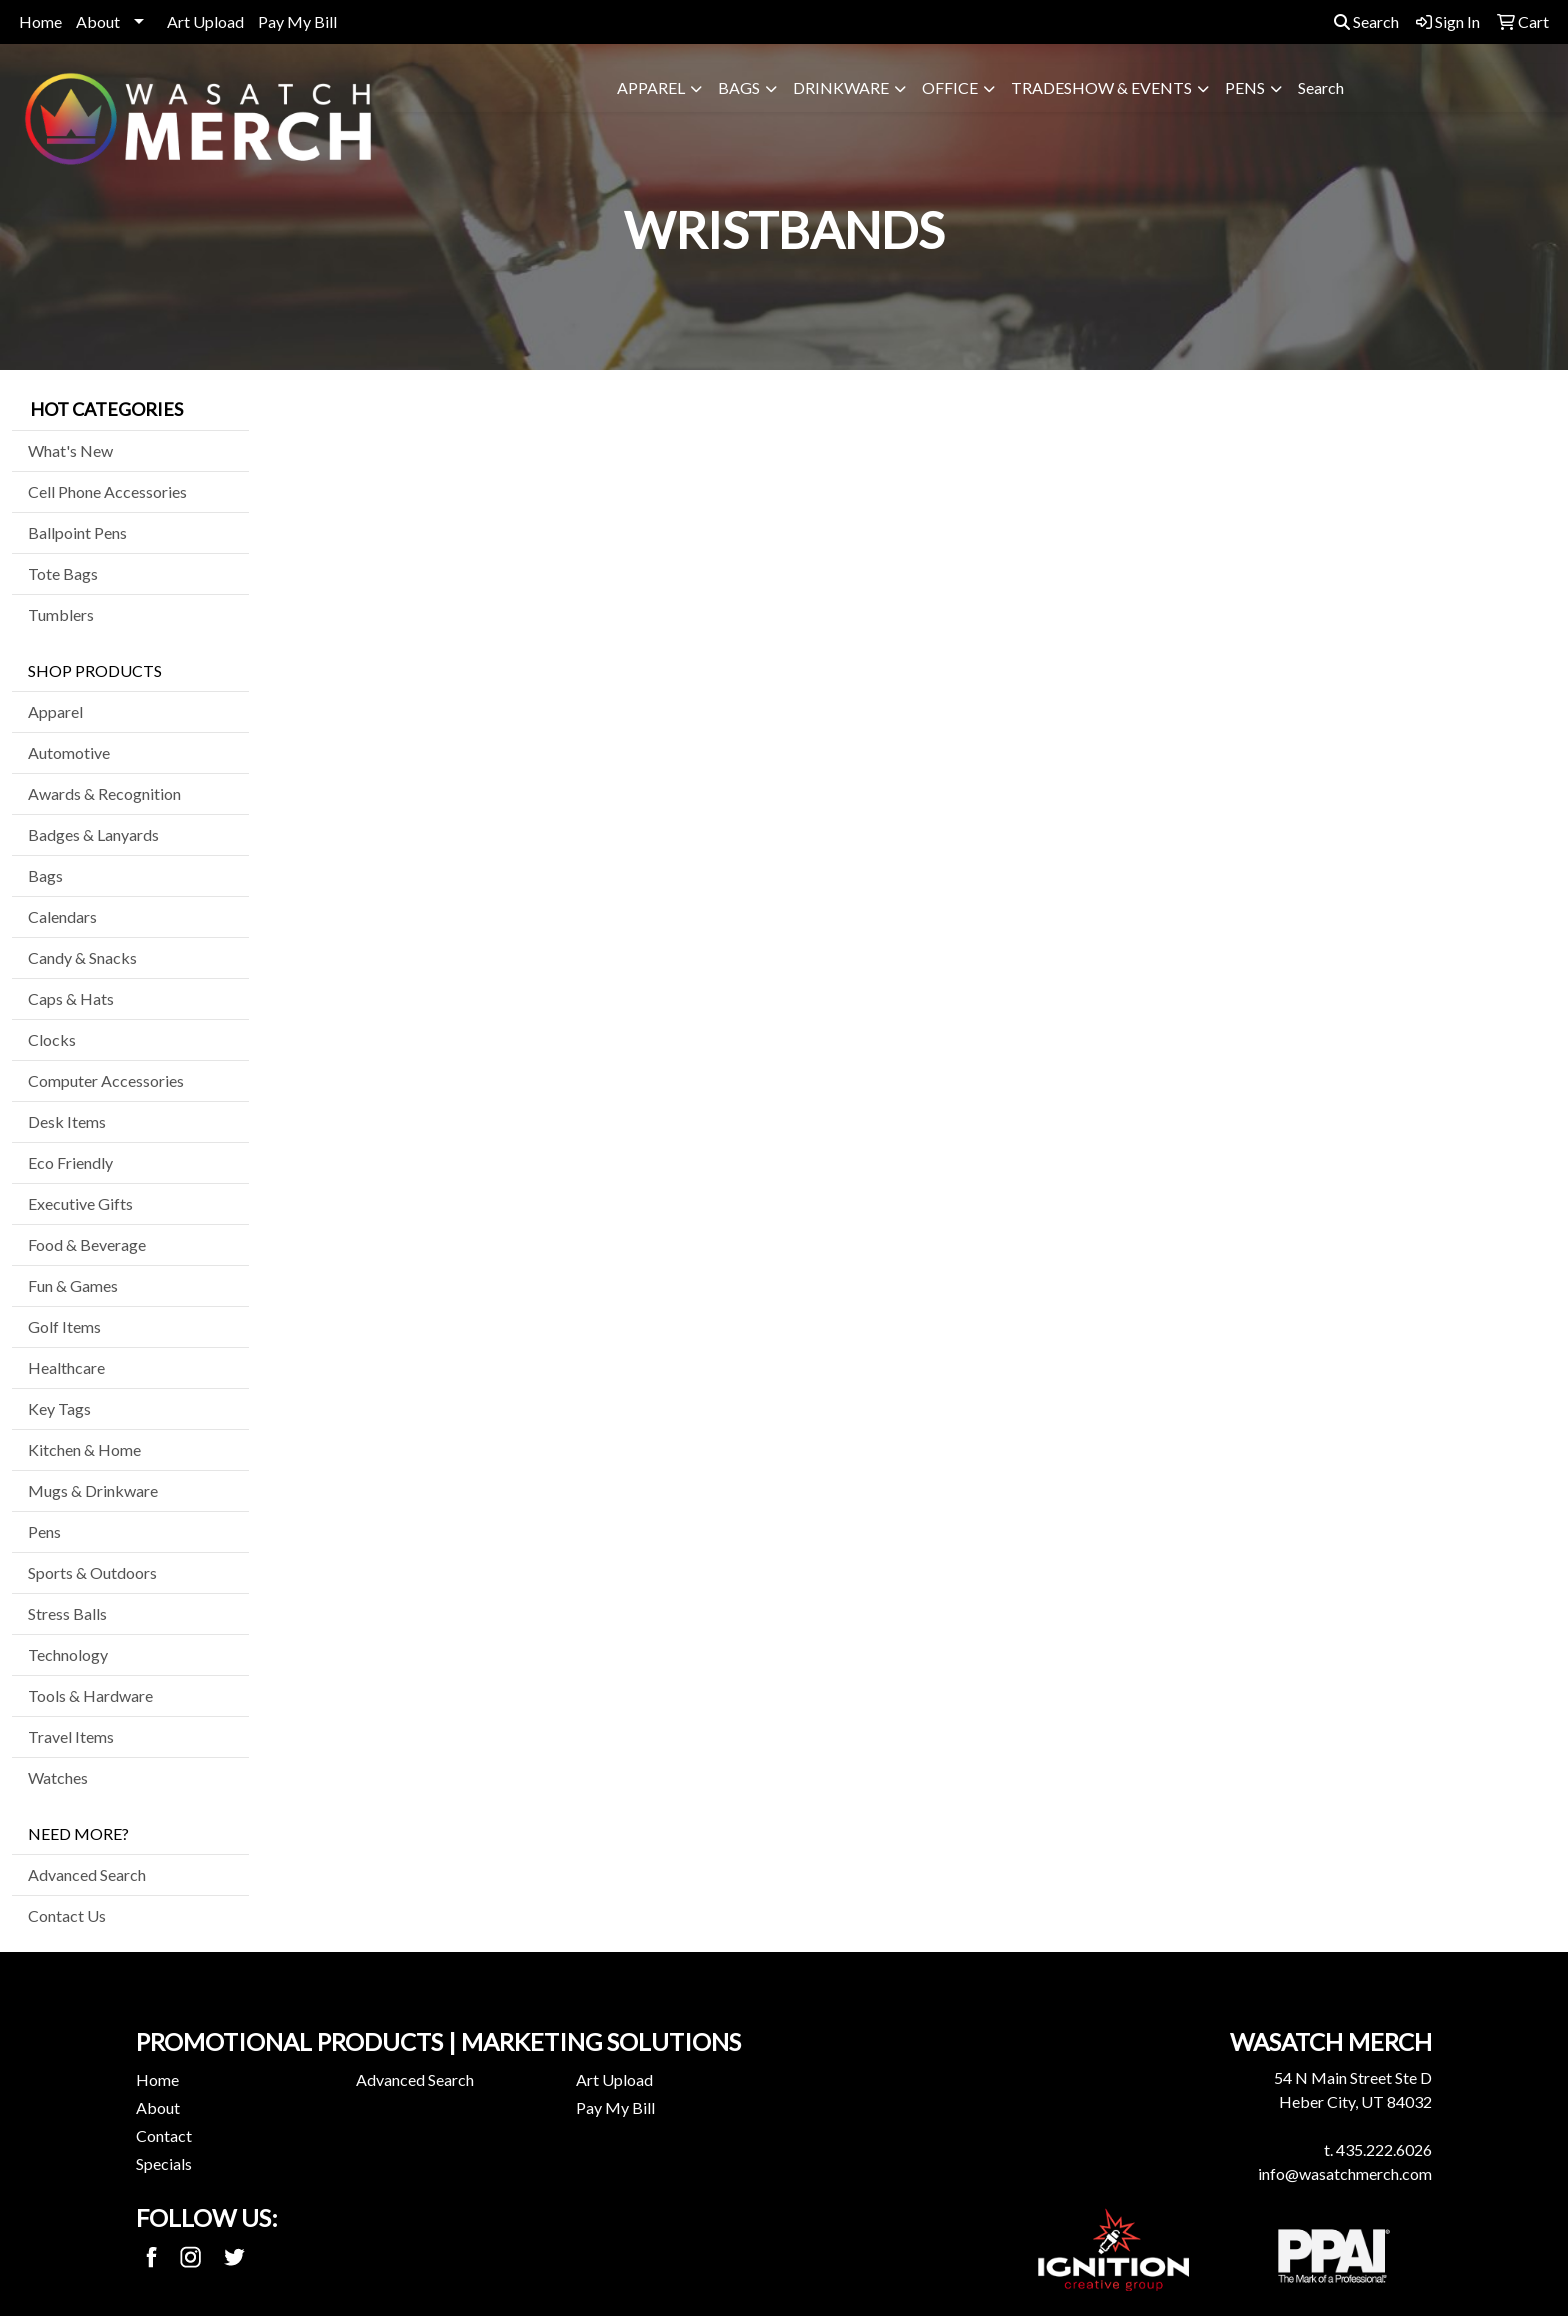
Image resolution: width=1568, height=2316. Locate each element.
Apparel (651, 87)
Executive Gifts (80, 1203)
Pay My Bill (297, 21)
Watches (58, 1777)
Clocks (52, 1039)
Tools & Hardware (90, 1695)
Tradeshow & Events (1101, 87)
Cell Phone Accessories (107, 491)
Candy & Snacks (82, 957)
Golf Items (64, 1326)
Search (1366, 21)
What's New (70, 450)
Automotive (69, 752)
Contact (164, 2135)
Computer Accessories (106, 1080)
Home (40, 21)
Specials (164, 2163)
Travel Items (71, 1736)
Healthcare (66, 1367)
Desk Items (67, 1121)
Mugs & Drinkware (93, 1490)
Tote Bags (63, 573)
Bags (739, 87)
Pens (1245, 87)
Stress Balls (67, 1613)
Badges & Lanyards (93, 834)
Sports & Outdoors (92, 1572)
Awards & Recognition (104, 793)
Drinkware (841, 87)
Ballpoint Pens (77, 532)
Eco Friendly (70, 1162)
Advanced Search (87, 1874)
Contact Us (67, 1915)
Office (950, 87)
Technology (68, 1654)
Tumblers (61, 614)
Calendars (62, 916)
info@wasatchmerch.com (1345, 2173)
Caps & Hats (71, 998)
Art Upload (205, 21)
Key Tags (59, 1408)
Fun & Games (73, 1285)
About (98, 21)
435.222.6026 (1384, 2149)
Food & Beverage (87, 1244)
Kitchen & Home (84, 1449)
